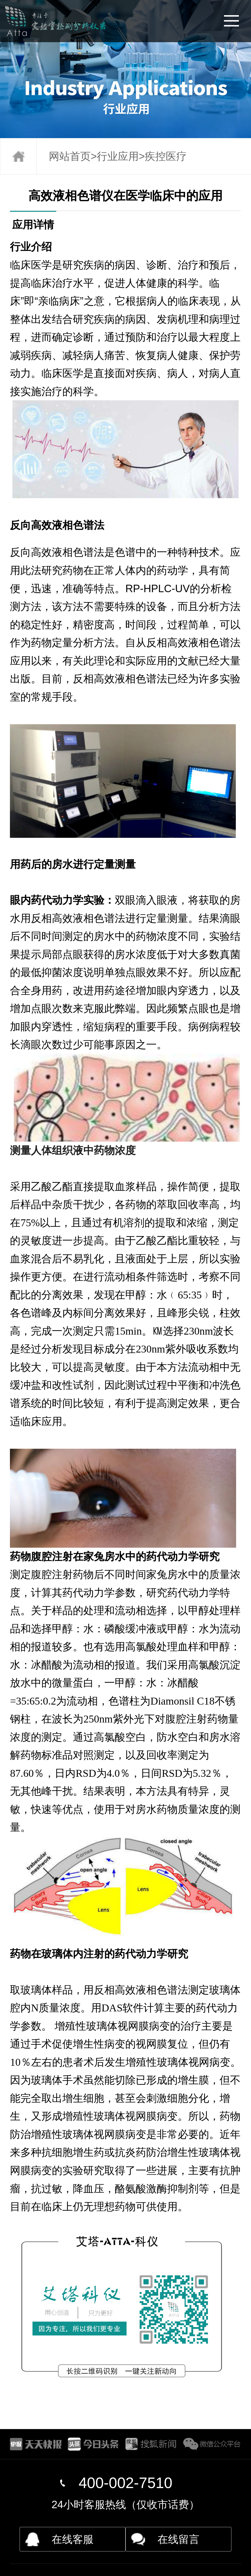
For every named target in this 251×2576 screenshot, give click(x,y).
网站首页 (70, 156)
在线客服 (73, 2539)
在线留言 (178, 2539)
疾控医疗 (166, 156)
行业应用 (118, 156)
